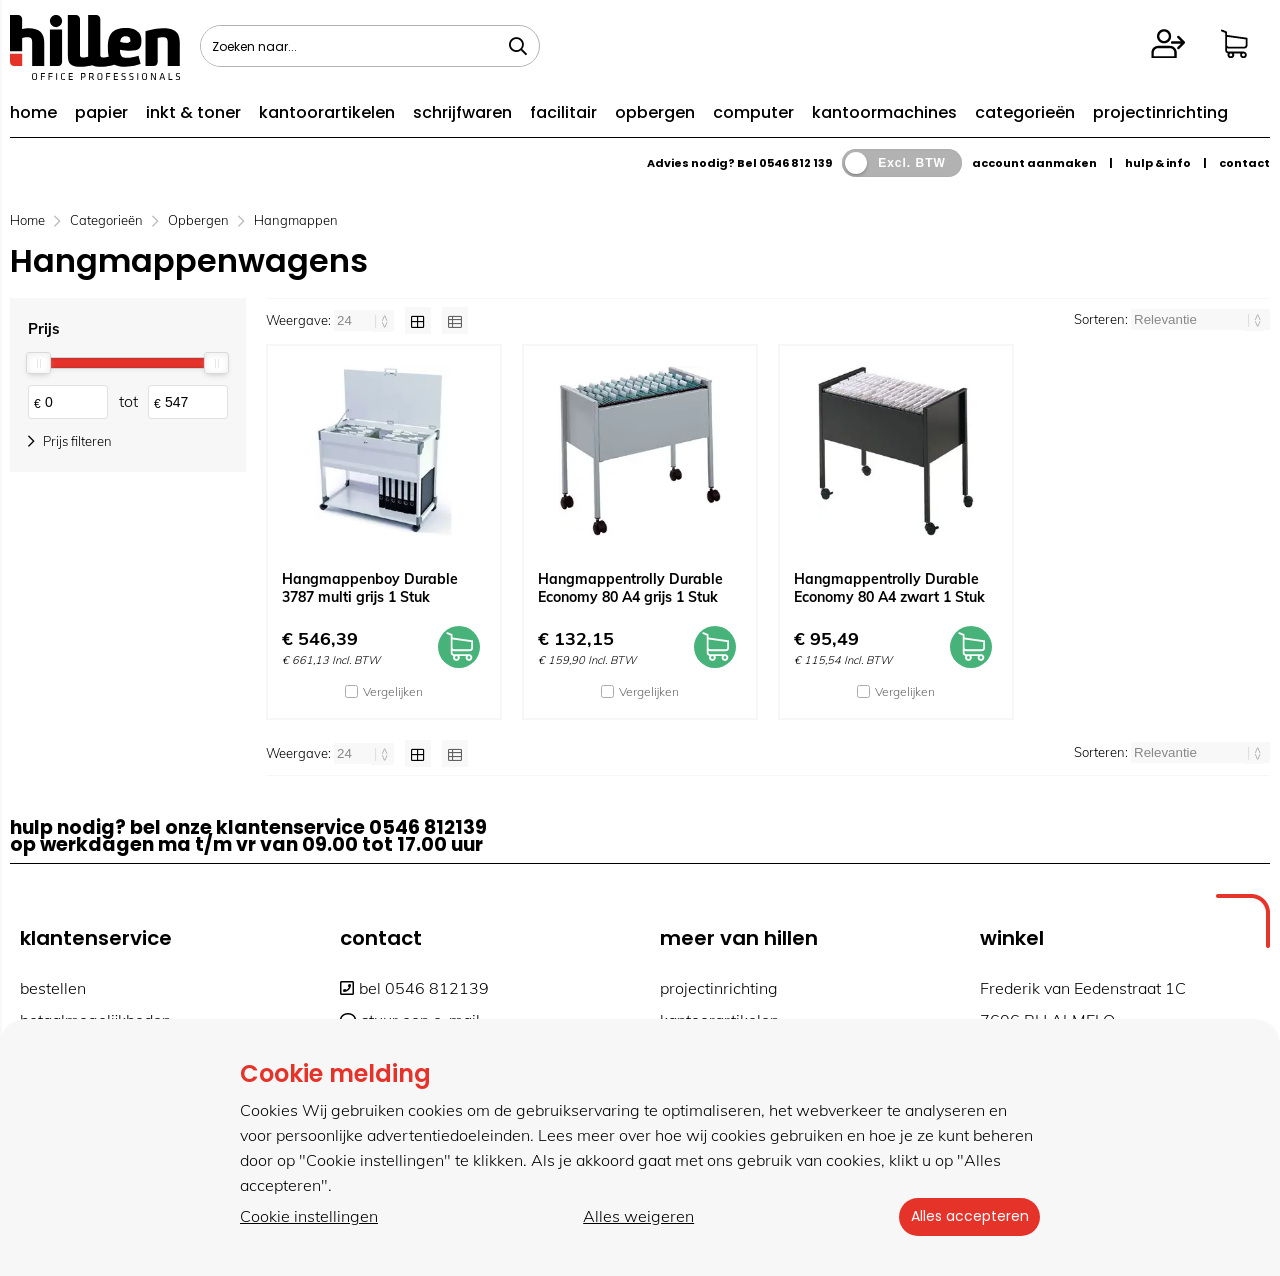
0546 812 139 (795, 163)
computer (753, 112)
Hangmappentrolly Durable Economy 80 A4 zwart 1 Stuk (889, 588)
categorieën (1025, 112)
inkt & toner (193, 112)
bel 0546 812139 (414, 988)
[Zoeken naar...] (518, 46)
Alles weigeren (634, 1217)
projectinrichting (1160, 112)
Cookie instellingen (309, 1217)
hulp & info (1158, 163)
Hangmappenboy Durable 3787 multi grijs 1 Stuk (370, 588)
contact (1244, 163)
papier (101, 112)
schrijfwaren (462, 112)
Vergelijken (393, 691)
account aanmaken (1034, 163)
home (33, 112)
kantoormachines (884, 112)
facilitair (563, 112)
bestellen (53, 988)
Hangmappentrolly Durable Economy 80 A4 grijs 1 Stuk (630, 588)
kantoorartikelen (327, 112)
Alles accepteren (965, 1217)
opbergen (655, 112)
